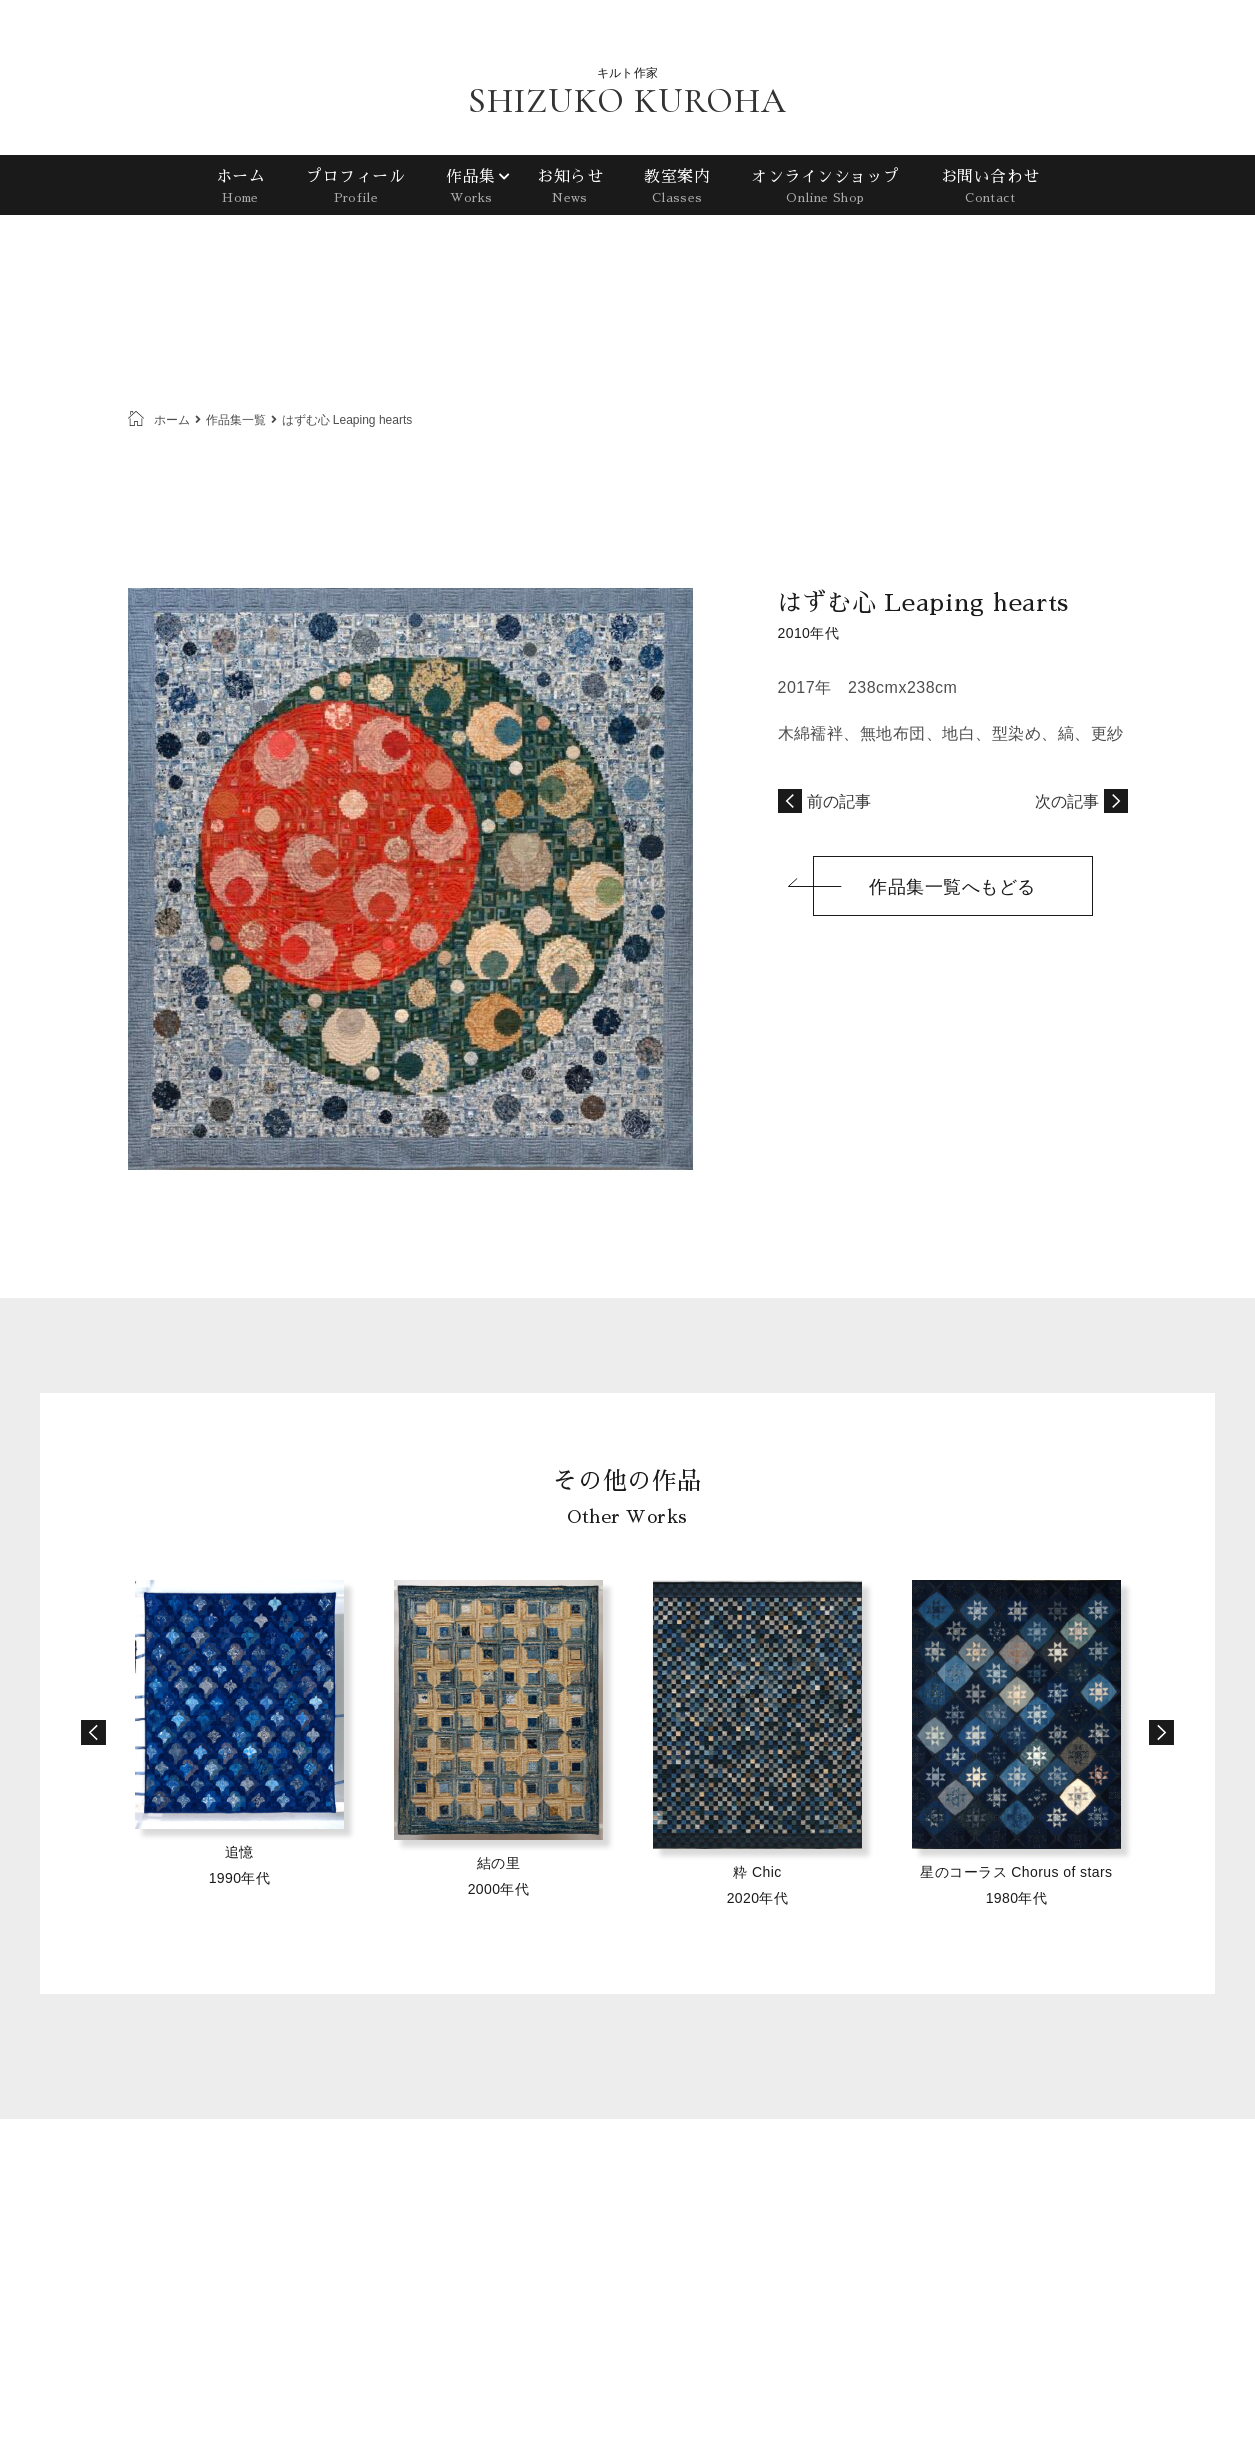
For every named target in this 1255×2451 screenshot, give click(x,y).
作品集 (471, 189)
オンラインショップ (825, 189)
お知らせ (570, 189)
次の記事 (1067, 801)
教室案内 (677, 189)
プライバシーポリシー (1050, 2225)
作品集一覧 (236, 420)
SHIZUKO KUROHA (628, 101)
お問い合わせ (989, 189)
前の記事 (839, 801)
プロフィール (355, 189)
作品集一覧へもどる (952, 887)
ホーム (240, 189)
